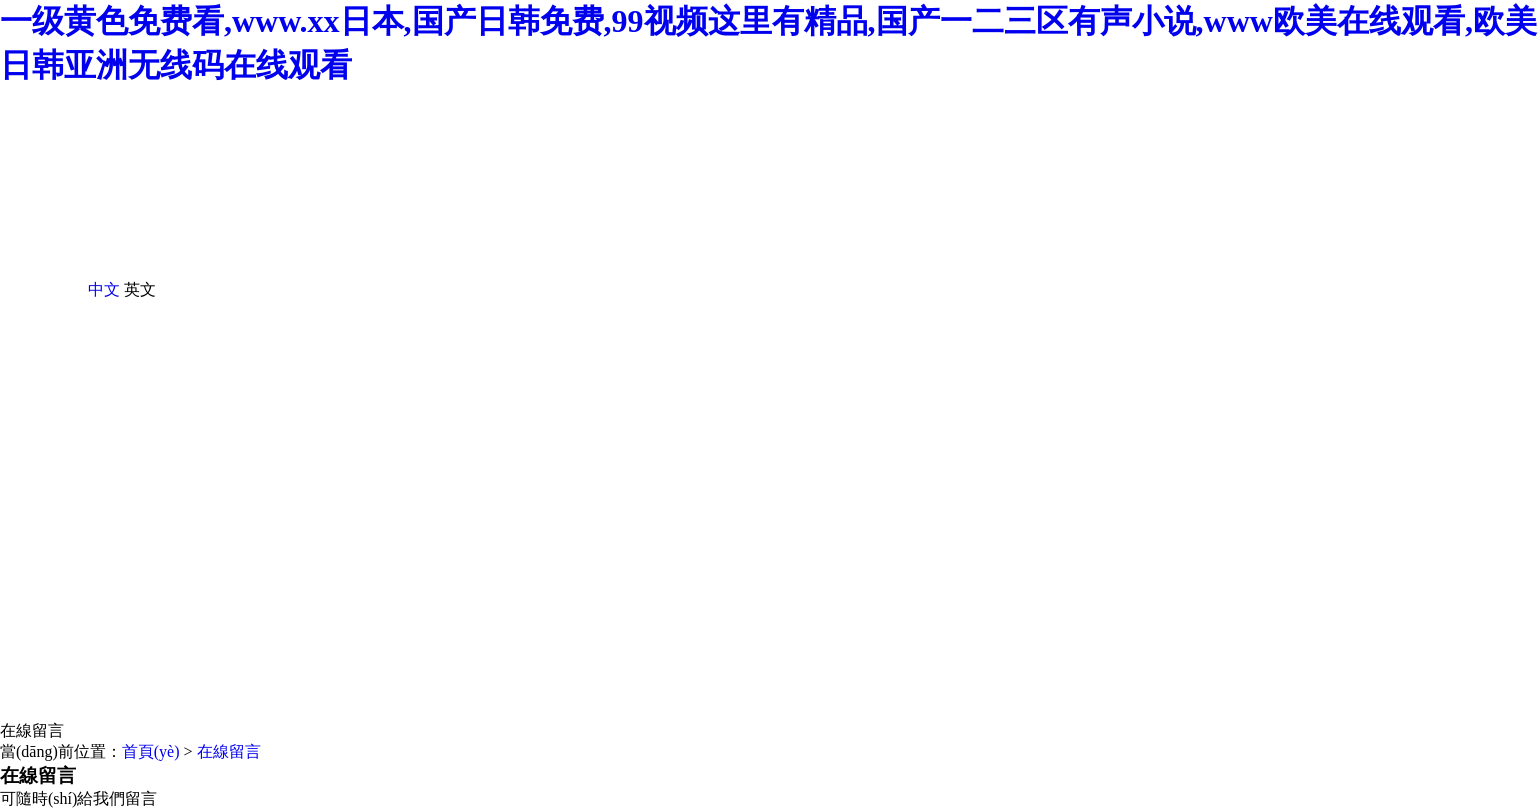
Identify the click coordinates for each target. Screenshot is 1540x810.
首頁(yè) (151, 751)
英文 (140, 289)
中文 (104, 289)
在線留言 (32, 730)
